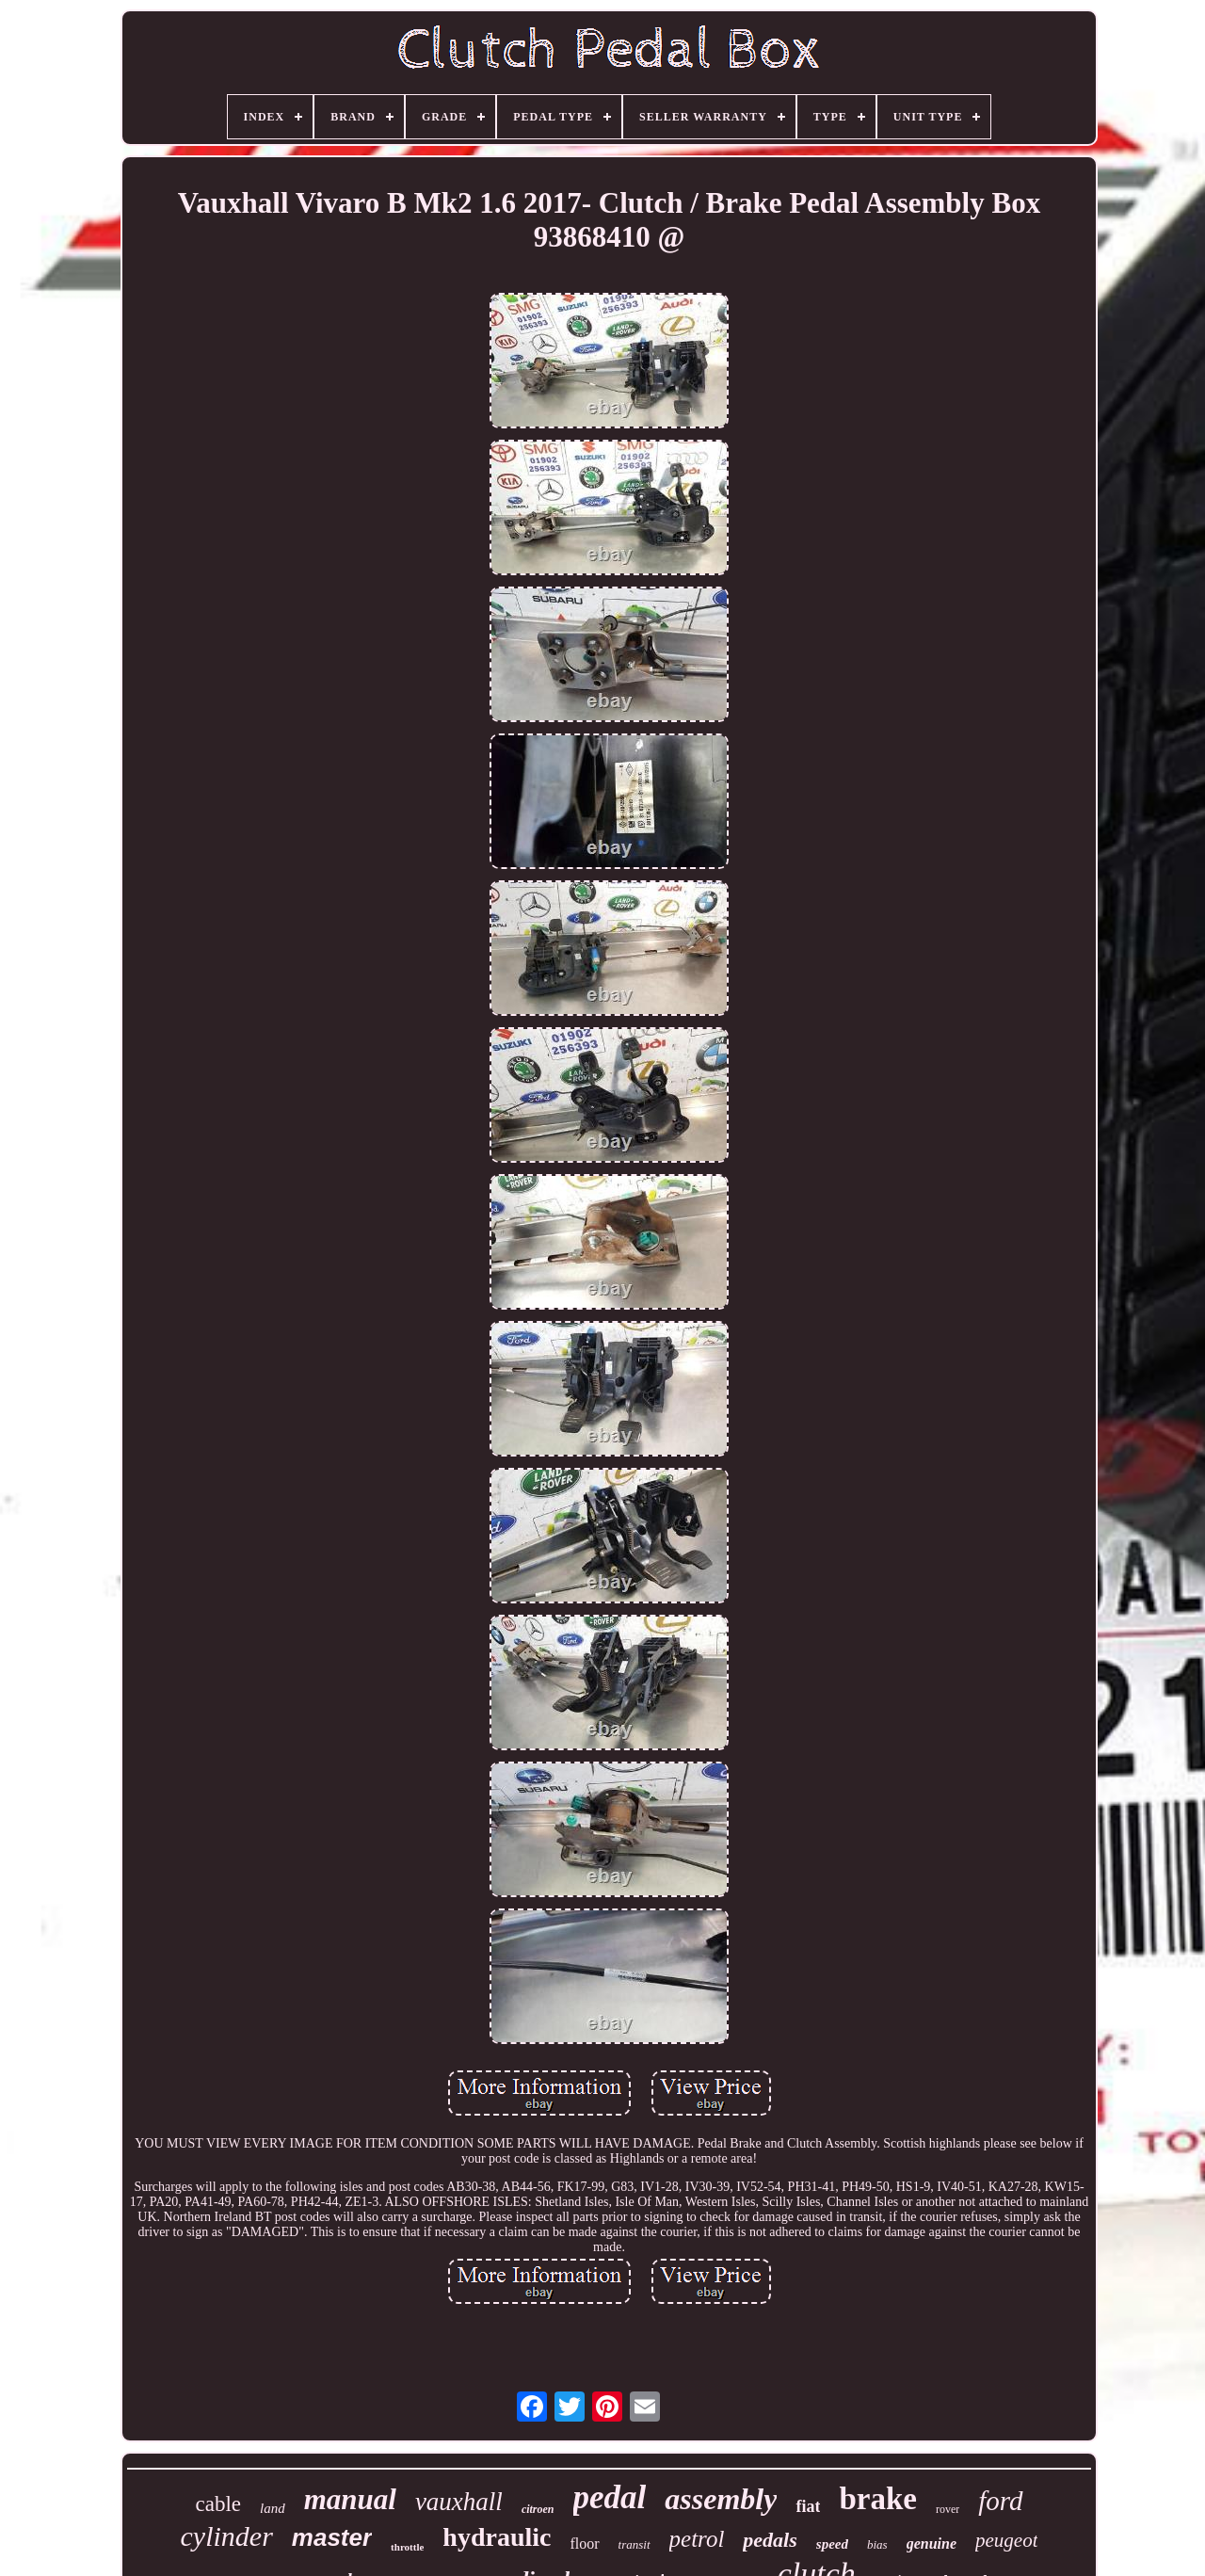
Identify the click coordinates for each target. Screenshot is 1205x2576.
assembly (721, 2499)
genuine (931, 2544)
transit (635, 2544)
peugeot (1006, 2540)
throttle (407, 2546)
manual (350, 2499)
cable (218, 2504)
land (272, 2508)
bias (877, 2544)
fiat (807, 2506)
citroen (538, 2509)
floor (584, 2544)
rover (947, 2509)
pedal (610, 2497)
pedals (769, 2540)
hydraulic (496, 2537)
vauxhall (459, 2501)
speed (832, 2544)
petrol (697, 2539)
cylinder (227, 2536)
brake (878, 2499)
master (332, 2537)
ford (1000, 2501)
